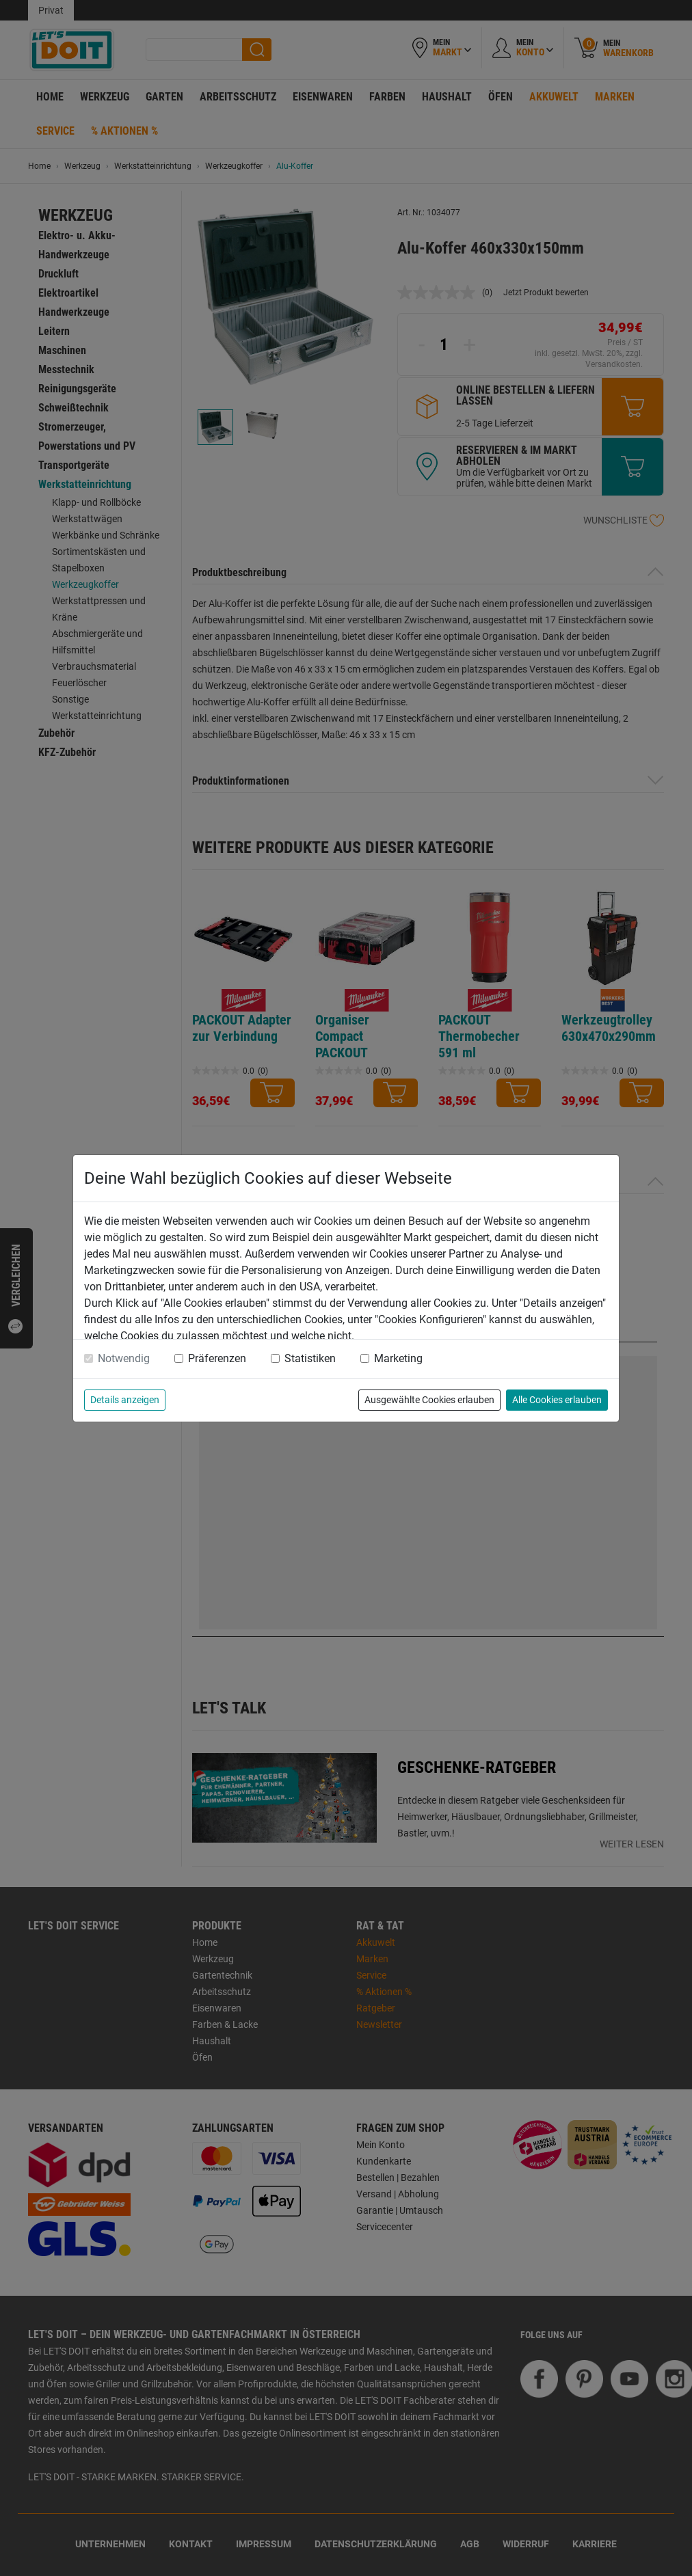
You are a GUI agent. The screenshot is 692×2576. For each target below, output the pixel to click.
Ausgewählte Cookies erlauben (429, 1399)
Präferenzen (217, 1358)
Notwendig (124, 1358)
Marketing (398, 1358)
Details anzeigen (124, 1399)
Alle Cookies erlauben (557, 1399)
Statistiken (310, 1358)
